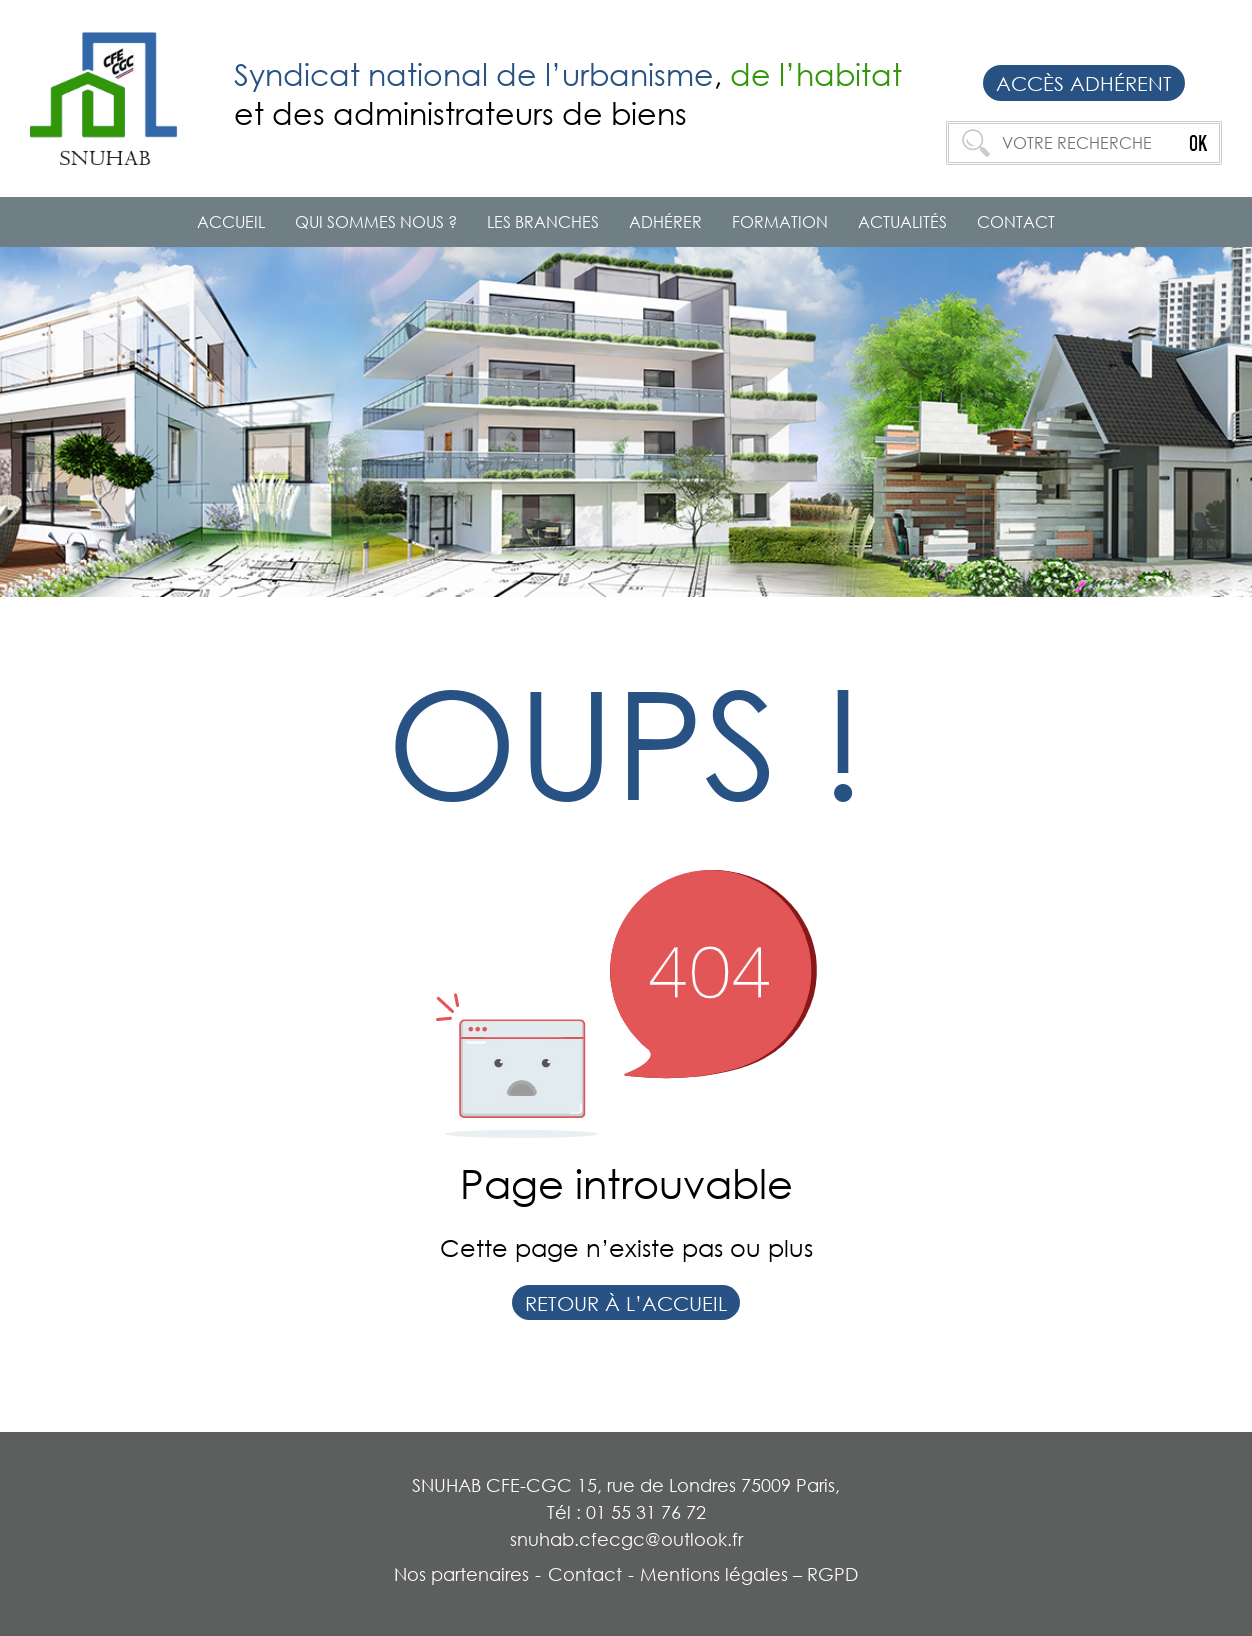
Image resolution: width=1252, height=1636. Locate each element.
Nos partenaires (461, 1574)
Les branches (543, 222)
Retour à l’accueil (626, 1303)
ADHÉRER (665, 222)
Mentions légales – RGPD (749, 1574)
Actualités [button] (902, 222)
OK (1198, 143)
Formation (780, 222)
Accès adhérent (1084, 83)
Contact (1016, 222)
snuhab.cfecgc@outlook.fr (626, 1539)
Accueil (231, 222)
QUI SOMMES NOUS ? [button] (376, 222)
